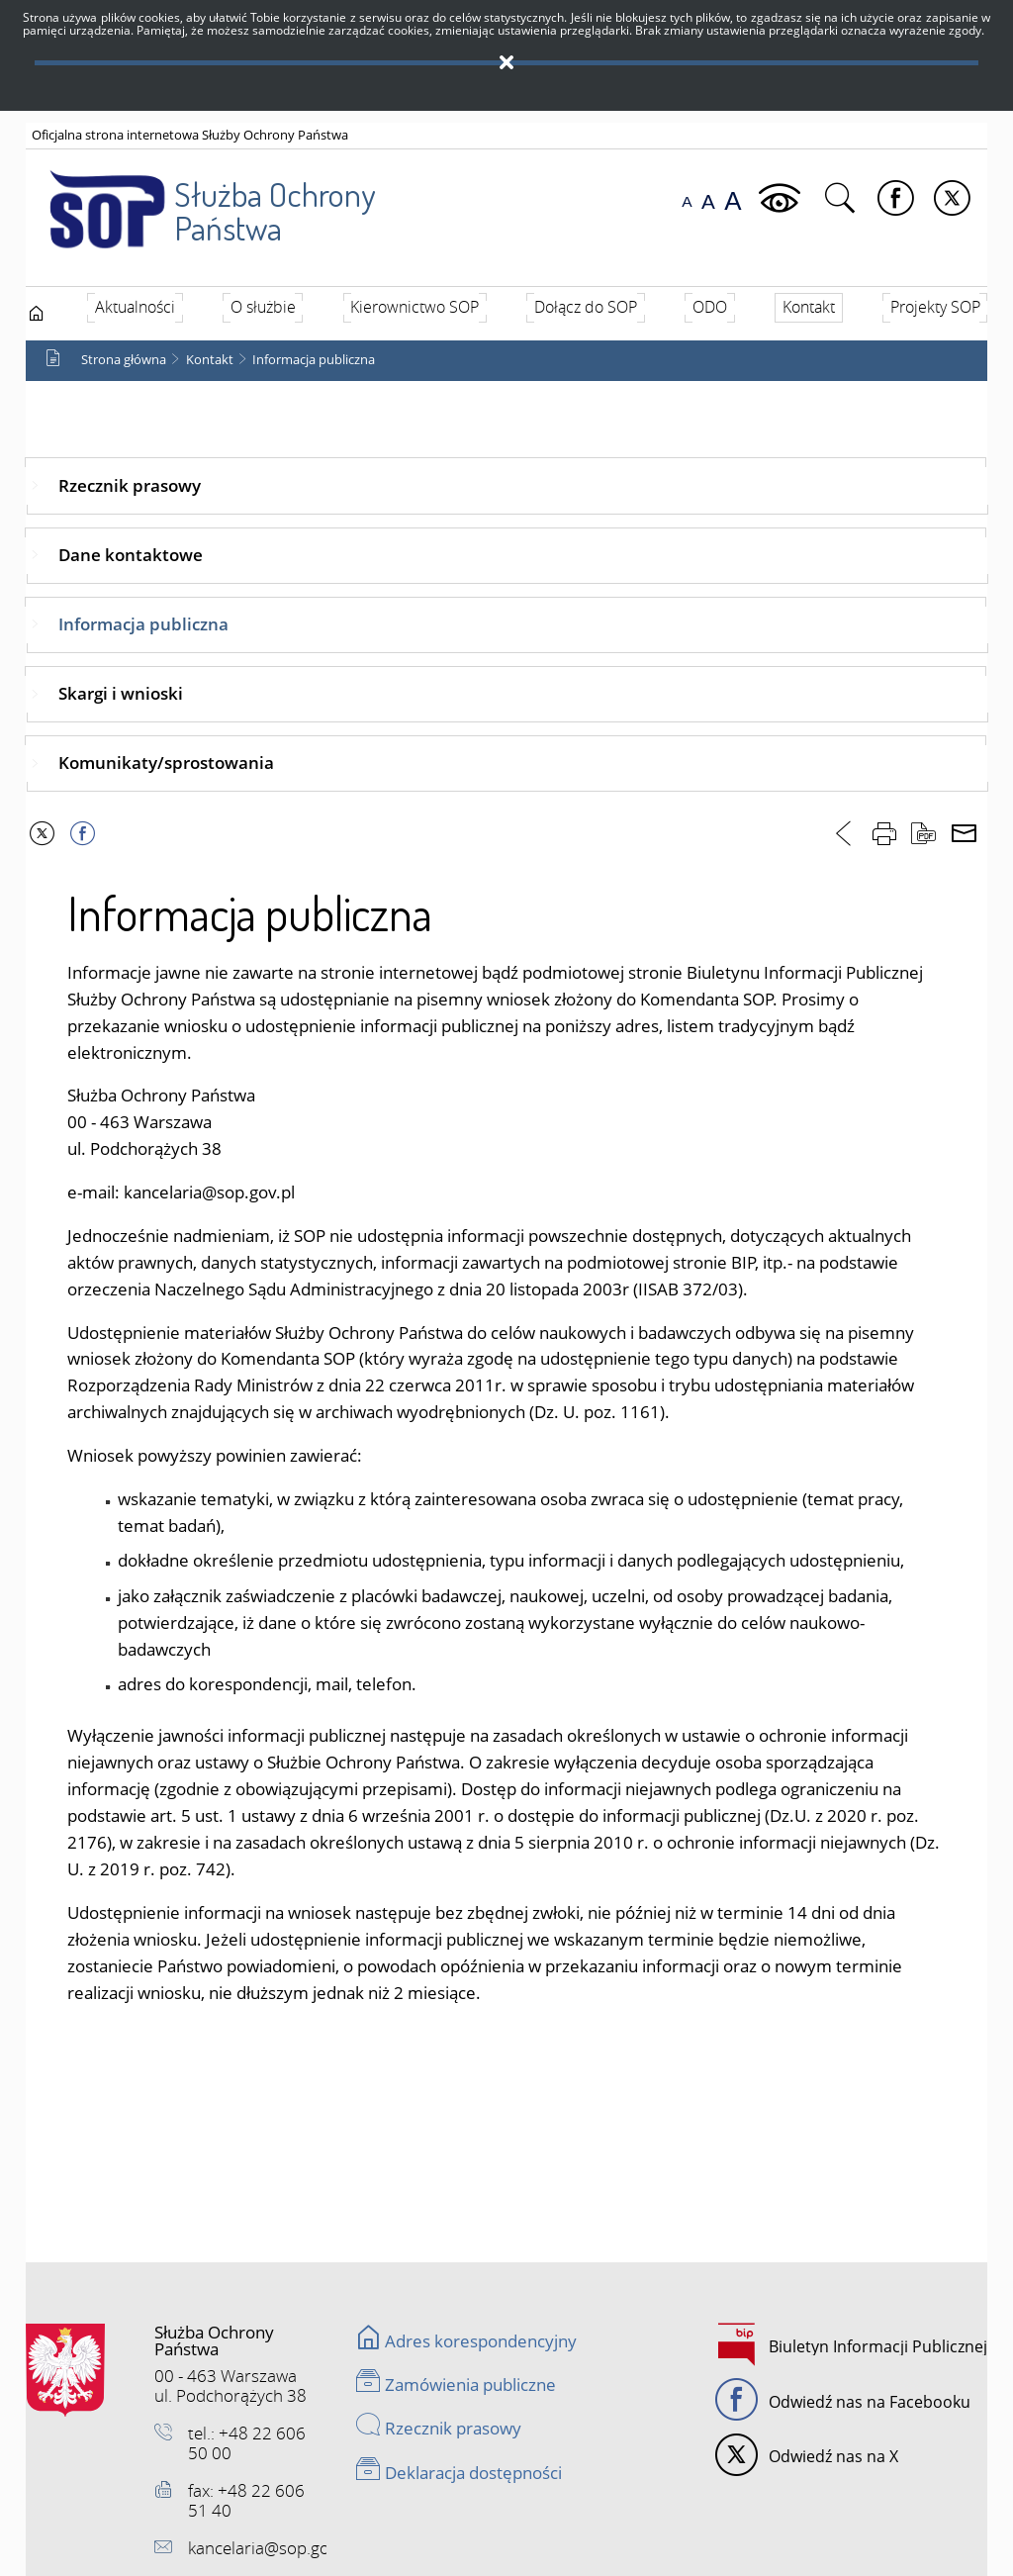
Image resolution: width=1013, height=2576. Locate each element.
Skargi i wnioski (120, 693)
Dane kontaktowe (130, 554)
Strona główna (123, 359)
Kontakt (209, 359)
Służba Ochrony (200, 197)
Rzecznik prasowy (129, 485)
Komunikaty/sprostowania (166, 762)
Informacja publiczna (313, 359)
